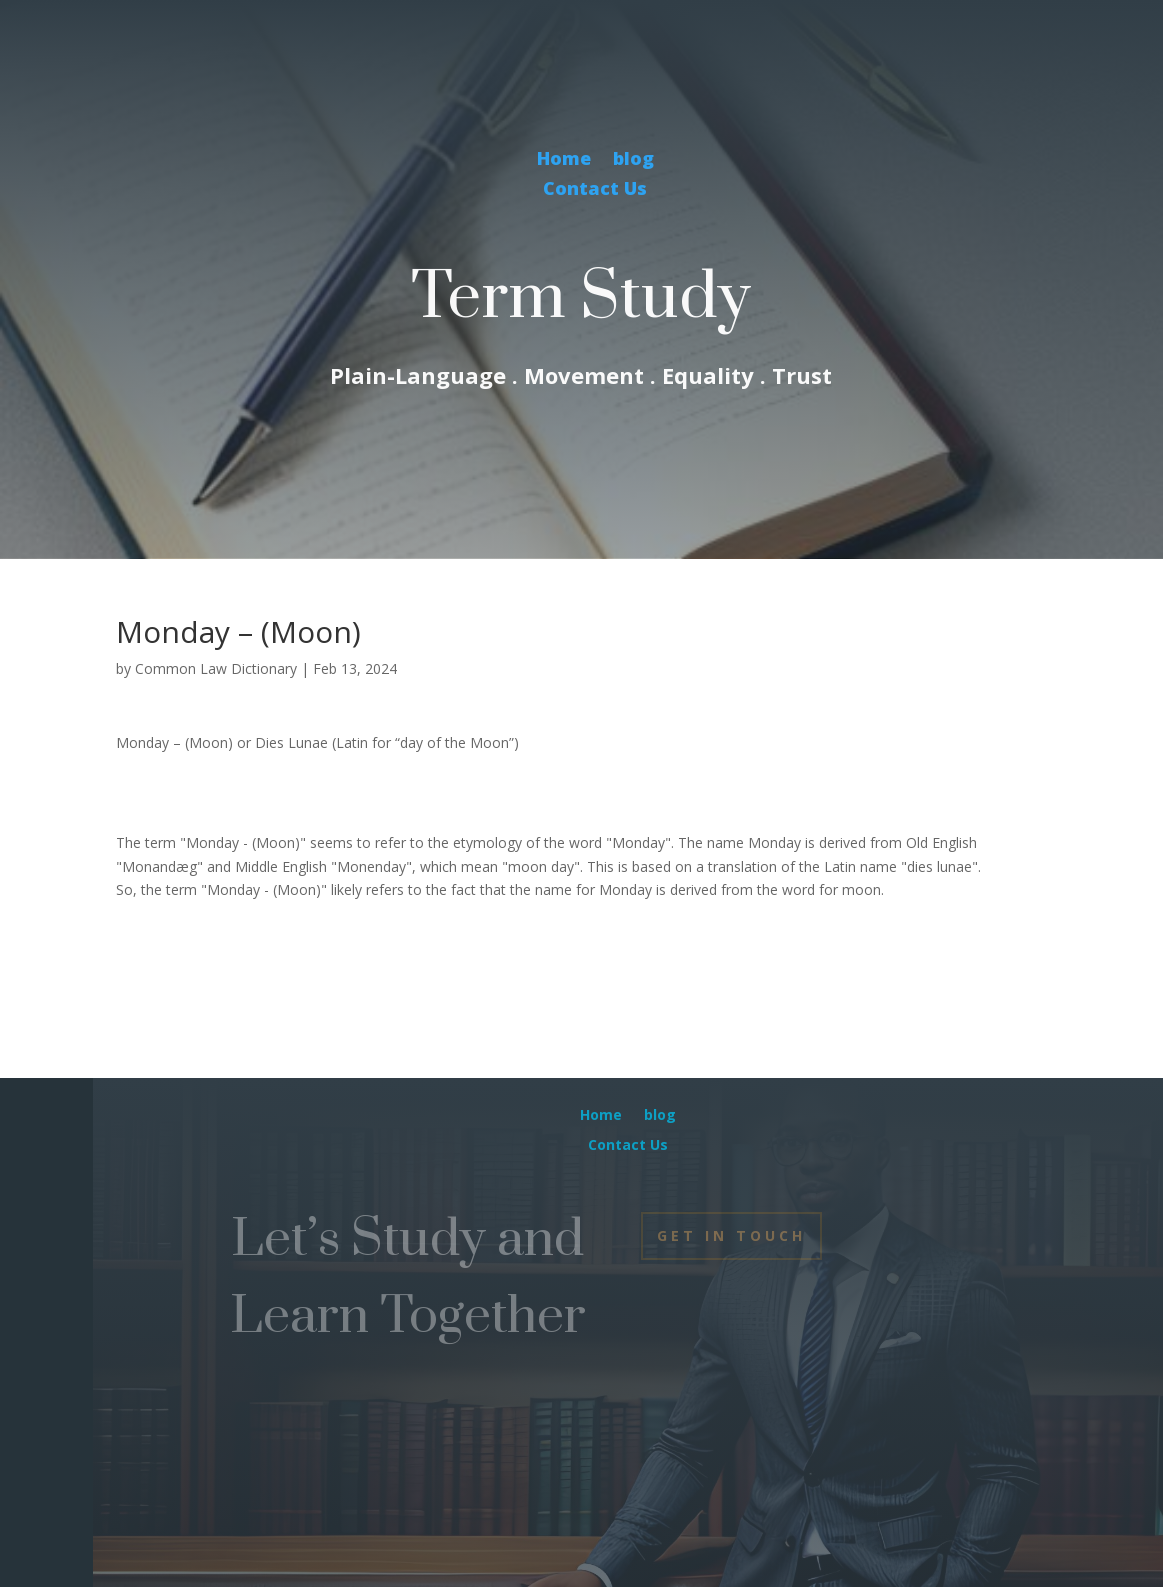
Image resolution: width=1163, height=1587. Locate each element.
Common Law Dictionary (216, 668)
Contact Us (595, 190)
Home (564, 160)
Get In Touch (731, 1235)
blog (633, 160)
